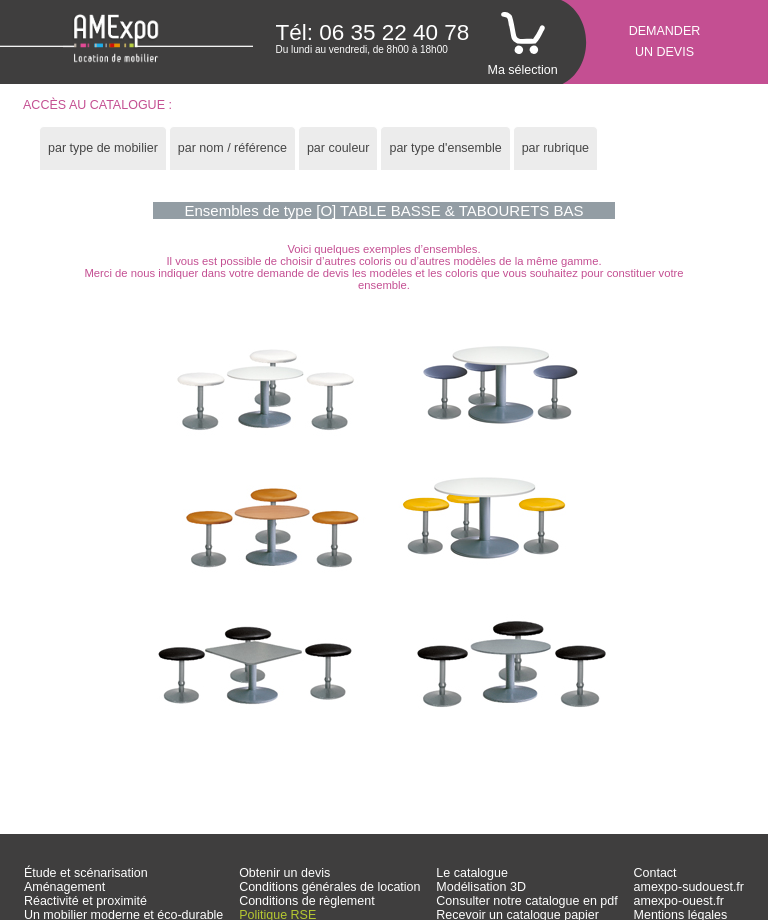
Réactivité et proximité (85, 901)
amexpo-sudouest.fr (689, 887)
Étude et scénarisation (86, 873)
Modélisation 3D (481, 887)
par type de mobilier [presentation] (103, 148)
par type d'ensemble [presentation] (445, 148)
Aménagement (64, 887)
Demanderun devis (665, 41)
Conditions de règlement (307, 901)
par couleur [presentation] (338, 148)
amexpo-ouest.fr (679, 901)
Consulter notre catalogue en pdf (526, 901)
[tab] (103, 148)
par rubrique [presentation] (555, 148)
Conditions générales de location (329, 887)
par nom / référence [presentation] (232, 148)
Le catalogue (472, 873)
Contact (655, 873)
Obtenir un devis (284, 873)
